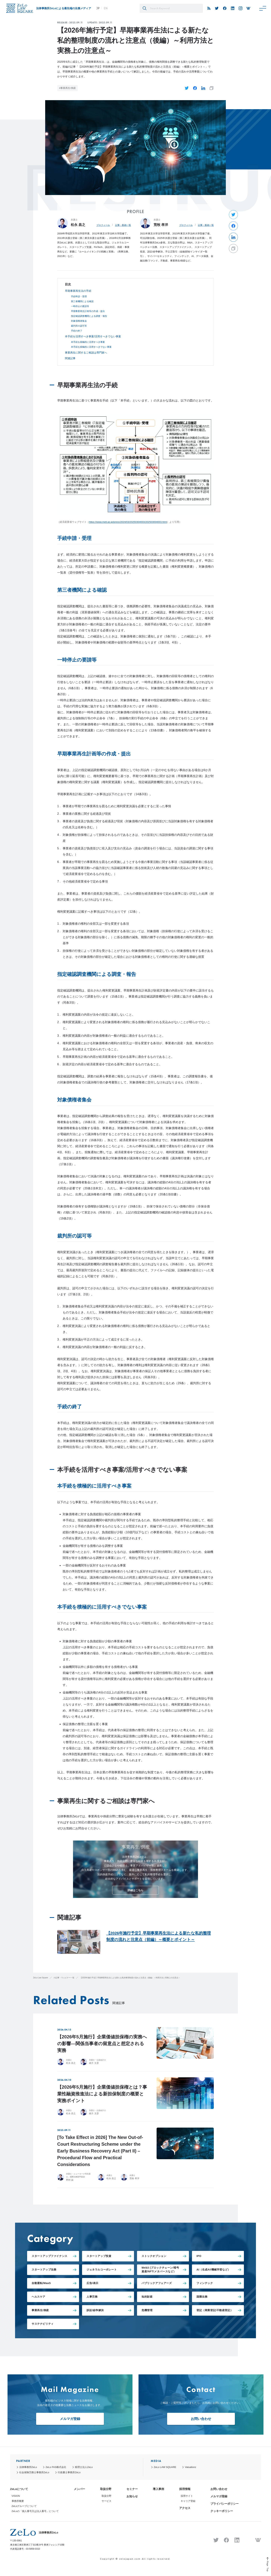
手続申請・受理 (79, 296)
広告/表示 (92, 2283)
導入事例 (158, 2489)
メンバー (79, 2489)
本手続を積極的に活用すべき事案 (88, 342)
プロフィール (103, 225)
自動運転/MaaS (41, 2283)
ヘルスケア (38, 2296)
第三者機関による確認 (82, 301)
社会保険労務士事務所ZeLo (34, 2472)
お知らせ (132, 2496)
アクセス (184, 2508)
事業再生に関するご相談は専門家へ (86, 352)
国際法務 (201, 2296)
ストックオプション (154, 2255)
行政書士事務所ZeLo (69, 2472)
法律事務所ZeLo (28, 2467)
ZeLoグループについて (24, 2506)
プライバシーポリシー (224, 2503)
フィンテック (204, 2283)
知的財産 (147, 2296)
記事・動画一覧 (123, 225)
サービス (106, 2501)
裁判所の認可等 (79, 326)
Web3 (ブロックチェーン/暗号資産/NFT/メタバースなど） (160, 2269)
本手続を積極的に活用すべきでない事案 (91, 347)
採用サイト (187, 2495)
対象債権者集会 (79, 321)
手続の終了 (76, 330)
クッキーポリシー (221, 2511)
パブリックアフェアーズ (157, 2283)
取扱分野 (105, 2489)
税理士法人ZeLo (84, 2467)
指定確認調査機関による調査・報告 (89, 316)
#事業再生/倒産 (67, 88)
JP (98, 8)
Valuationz (190, 2467)
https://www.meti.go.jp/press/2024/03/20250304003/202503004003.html (128, 522)
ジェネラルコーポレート (102, 2269)
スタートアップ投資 (99, 2255)
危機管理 (147, 2310)
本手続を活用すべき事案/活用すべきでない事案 (93, 336)
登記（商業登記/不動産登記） (214, 2310)
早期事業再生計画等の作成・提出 (88, 311)
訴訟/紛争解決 (95, 2310)
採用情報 (184, 2489)
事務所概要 (18, 2501)
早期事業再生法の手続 (78, 290)
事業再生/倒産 (40, 2310)
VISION (16, 2495)
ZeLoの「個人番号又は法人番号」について (35, 2511)
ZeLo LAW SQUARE (165, 2467)
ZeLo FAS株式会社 (56, 2467)
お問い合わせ (201, 2419)
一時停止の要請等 (80, 306)
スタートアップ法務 (44, 2269)
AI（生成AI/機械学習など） (213, 2269)
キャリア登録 (188, 2501)
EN (106, 8)
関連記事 (70, 358)
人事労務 (92, 2296)
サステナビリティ (43, 2323)
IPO (198, 2255)
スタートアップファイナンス (49, 2255)
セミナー (132, 2489)
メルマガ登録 (70, 2419)
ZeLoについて (19, 2489)
